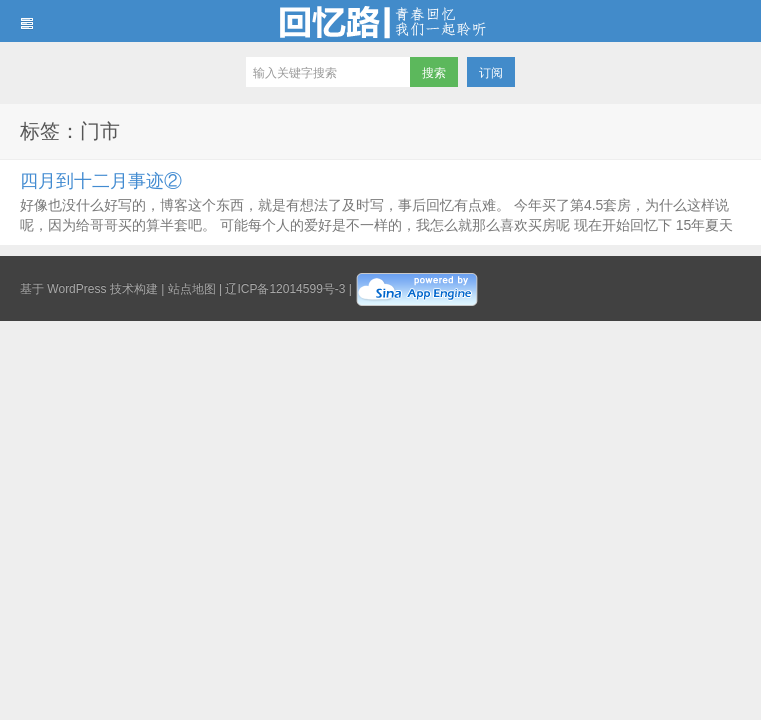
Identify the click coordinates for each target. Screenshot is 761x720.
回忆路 (380, 21)
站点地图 (192, 289)
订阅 (491, 73)
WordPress (76, 289)
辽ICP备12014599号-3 (285, 289)
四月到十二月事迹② (101, 181)
